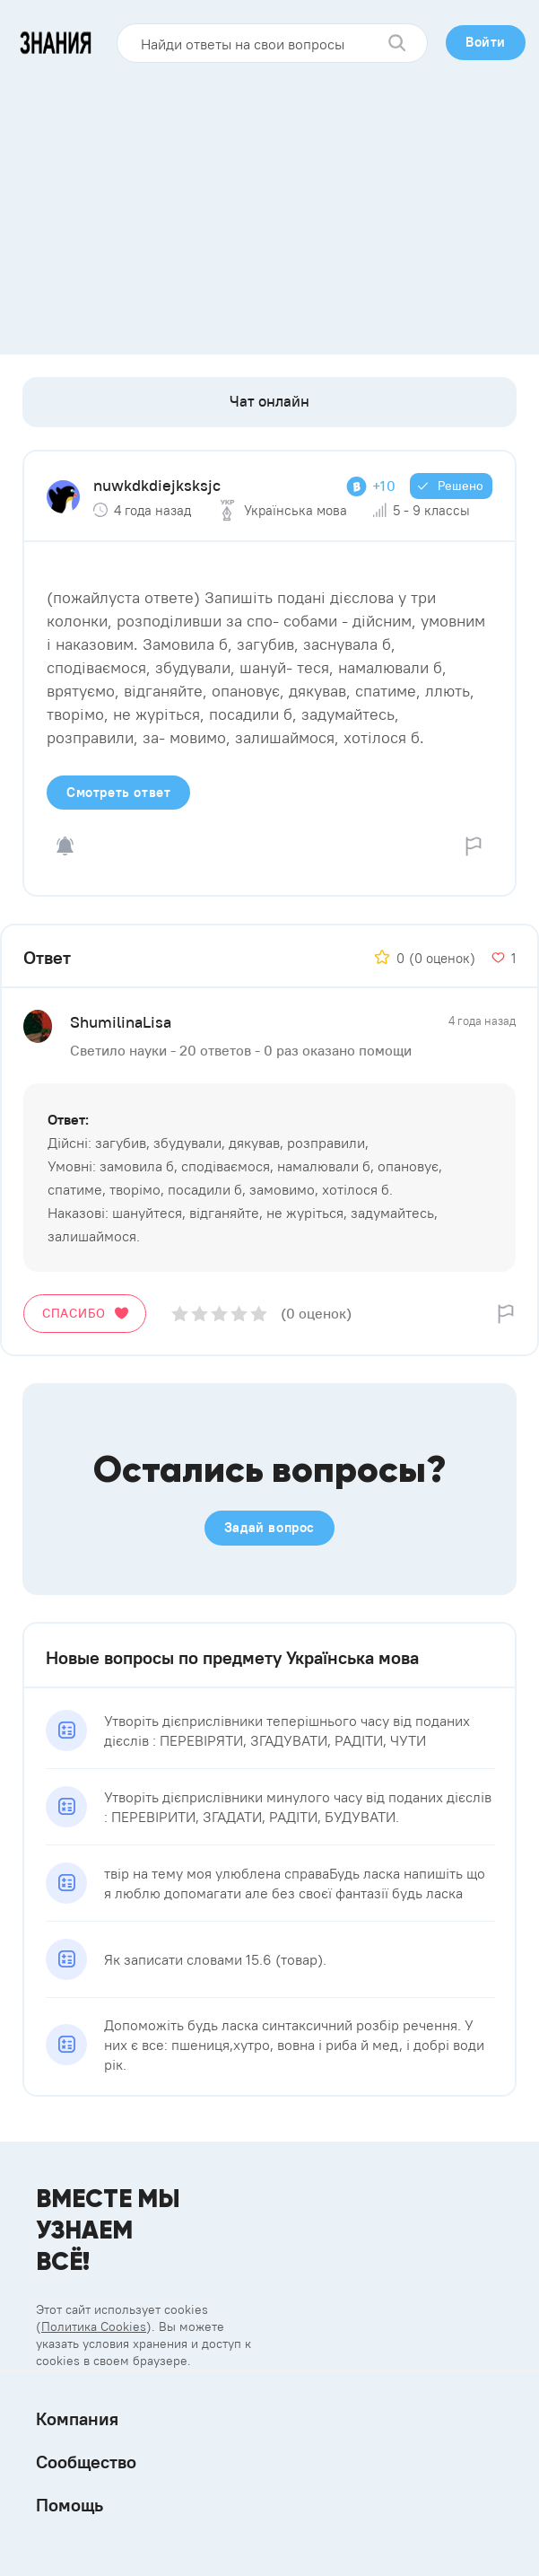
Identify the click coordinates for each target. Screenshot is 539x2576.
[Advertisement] (269, 202)
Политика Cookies (93, 2326)
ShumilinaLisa (120, 1022)
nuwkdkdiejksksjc (157, 485)
